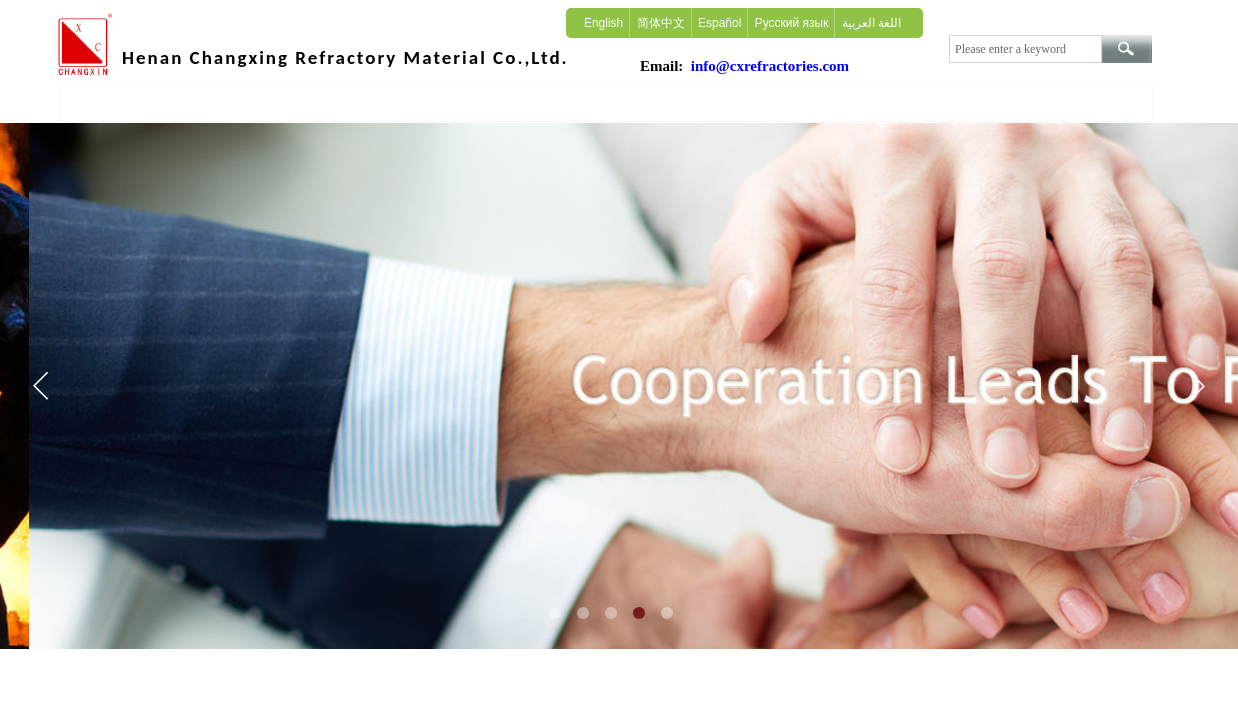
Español (719, 23)
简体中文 (661, 23)
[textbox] (1025, 49)
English (603, 23)
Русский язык (792, 23)
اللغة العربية (871, 23)
